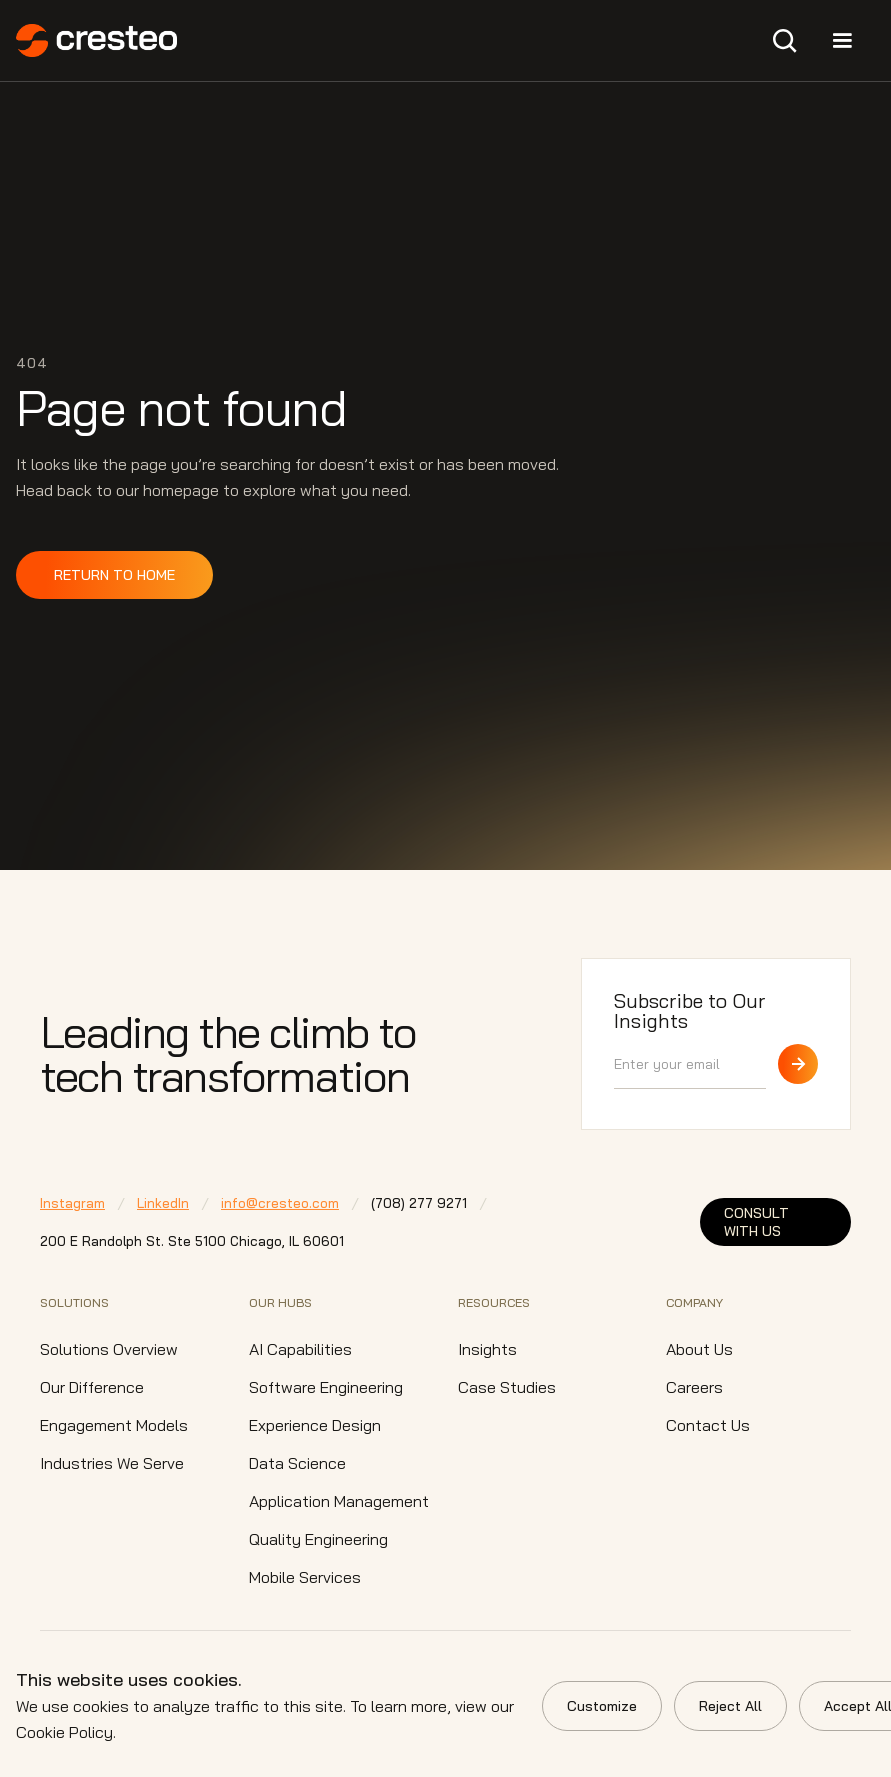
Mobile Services (305, 1577)
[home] (96, 40)
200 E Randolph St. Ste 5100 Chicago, (192, 1241)
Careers (694, 1387)
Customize (602, 1706)
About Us (699, 1349)
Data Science (297, 1463)
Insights (487, 1349)
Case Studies (507, 1387)
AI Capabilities (300, 1349)
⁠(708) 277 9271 (419, 1203)
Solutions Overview (109, 1349)
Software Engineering (326, 1387)
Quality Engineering (318, 1539)
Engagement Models (114, 1425)
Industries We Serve (112, 1463)
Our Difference (92, 1387)
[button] (785, 41)
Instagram (72, 1203)
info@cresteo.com (280, 1203)
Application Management (339, 1501)
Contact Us (708, 1425)
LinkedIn (163, 1203)
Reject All (730, 1706)
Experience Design (315, 1425)
